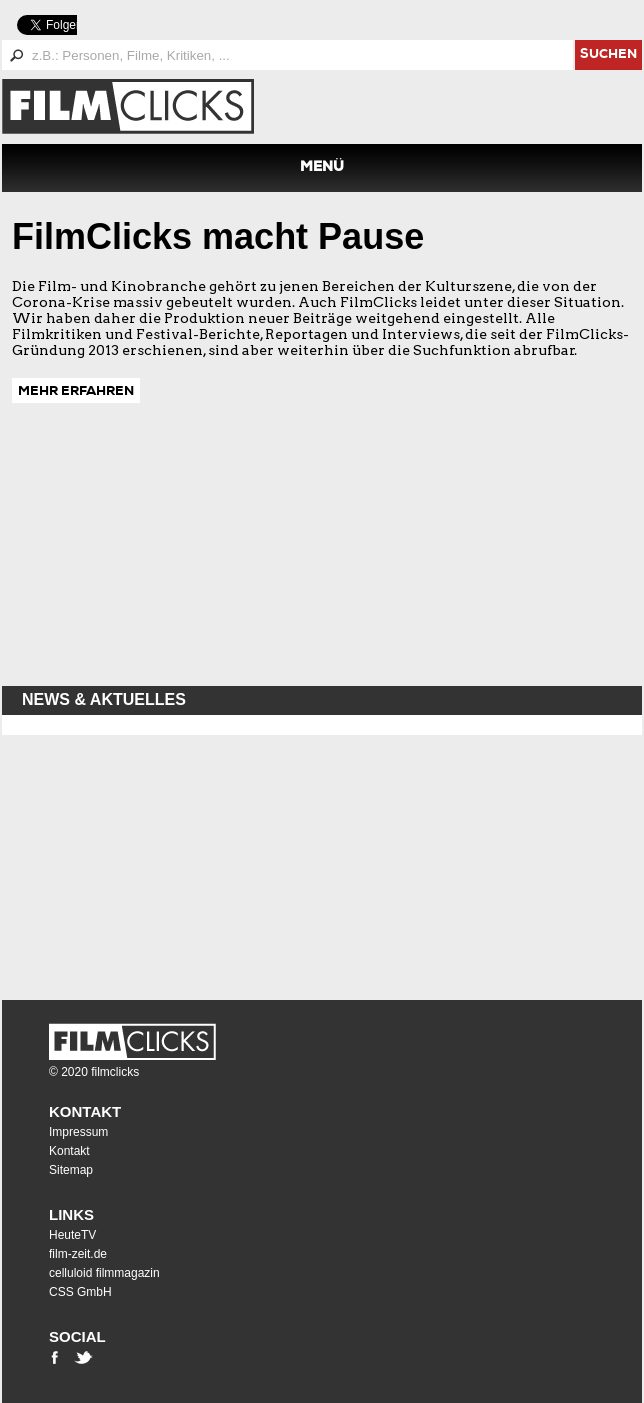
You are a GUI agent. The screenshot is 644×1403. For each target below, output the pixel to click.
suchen (608, 55)
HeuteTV (72, 1235)
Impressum (78, 1132)
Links (71, 1214)
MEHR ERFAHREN (76, 392)
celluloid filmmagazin (104, 1273)
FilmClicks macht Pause (218, 236)
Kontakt (85, 1111)
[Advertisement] (152, 554)
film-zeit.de (78, 1254)
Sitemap (71, 1170)
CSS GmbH (80, 1292)
